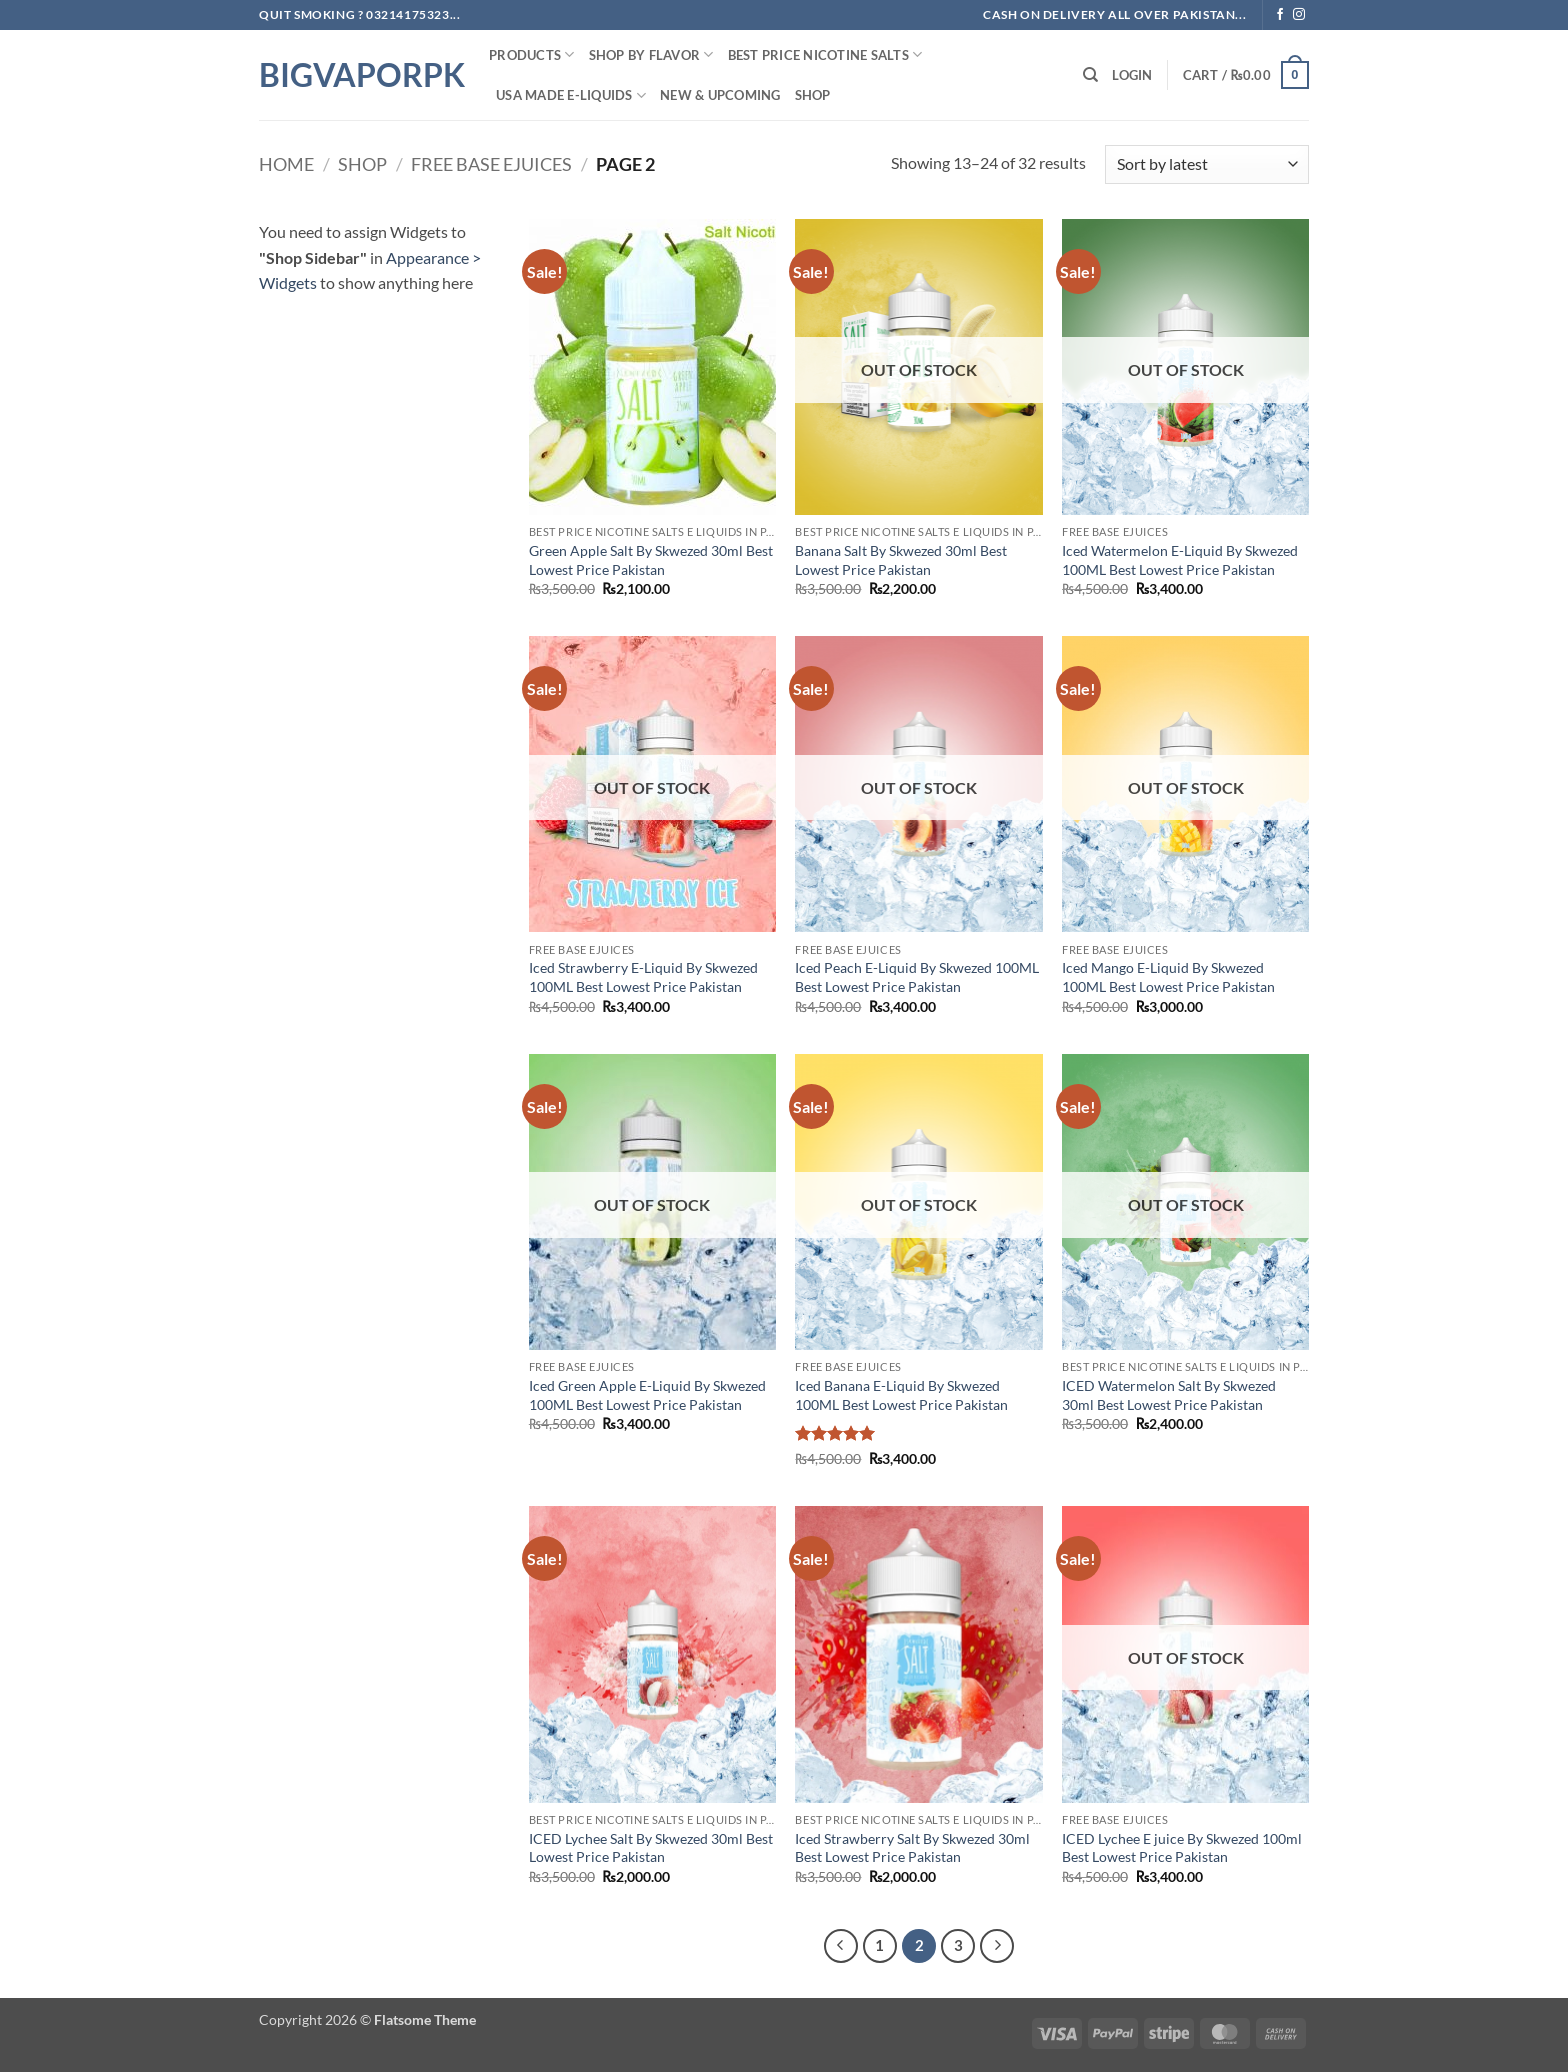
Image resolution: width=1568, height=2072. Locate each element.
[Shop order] (1207, 164)
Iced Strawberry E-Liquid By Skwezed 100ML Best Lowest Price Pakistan (643, 977)
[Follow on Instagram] (1299, 15)
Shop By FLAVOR (651, 54)
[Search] (1090, 75)
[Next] (997, 1946)
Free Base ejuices (491, 164)
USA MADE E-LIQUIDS (571, 95)
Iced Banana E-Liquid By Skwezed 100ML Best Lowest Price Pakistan (901, 1395)
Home (286, 164)
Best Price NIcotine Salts (825, 54)
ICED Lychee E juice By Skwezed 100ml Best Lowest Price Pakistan (1182, 1848)
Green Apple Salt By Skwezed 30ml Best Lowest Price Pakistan (651, 560)
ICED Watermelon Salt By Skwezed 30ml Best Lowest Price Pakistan (1169, 1395)
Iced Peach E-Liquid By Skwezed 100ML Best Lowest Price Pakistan (917, 977)
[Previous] (841, 1946)
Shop (813, 95)
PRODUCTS (532, 54)
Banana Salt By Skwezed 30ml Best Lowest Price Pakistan (901, 560)
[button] (1132, 75)
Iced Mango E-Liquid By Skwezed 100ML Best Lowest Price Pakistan (1168, 977)
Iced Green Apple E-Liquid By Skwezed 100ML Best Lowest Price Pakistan (647, 1395)
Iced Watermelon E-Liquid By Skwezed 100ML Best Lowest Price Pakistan (1180, 560)
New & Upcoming (720, 95)
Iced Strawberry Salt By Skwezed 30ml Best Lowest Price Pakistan (912, 1848)
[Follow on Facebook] (1280, 15)
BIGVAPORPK (359, 75)
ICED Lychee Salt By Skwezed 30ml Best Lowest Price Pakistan (651, 1848)
